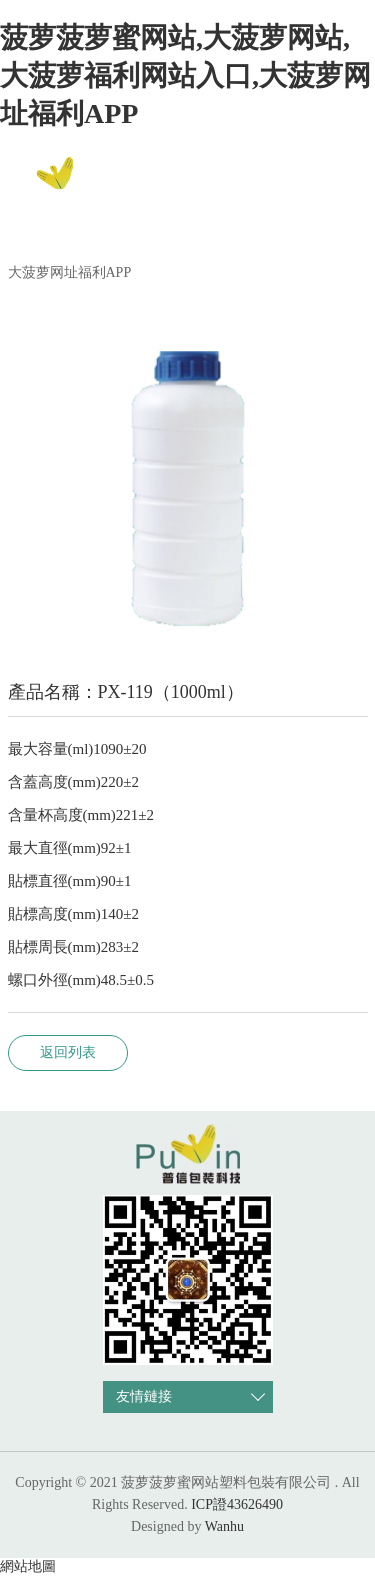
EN (338, 181)
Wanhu (224, 1526)
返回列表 (68, 1052)
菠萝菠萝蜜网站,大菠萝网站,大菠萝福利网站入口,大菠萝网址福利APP (185, 75)
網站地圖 (28, 1566)
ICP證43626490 (237, 1504)
